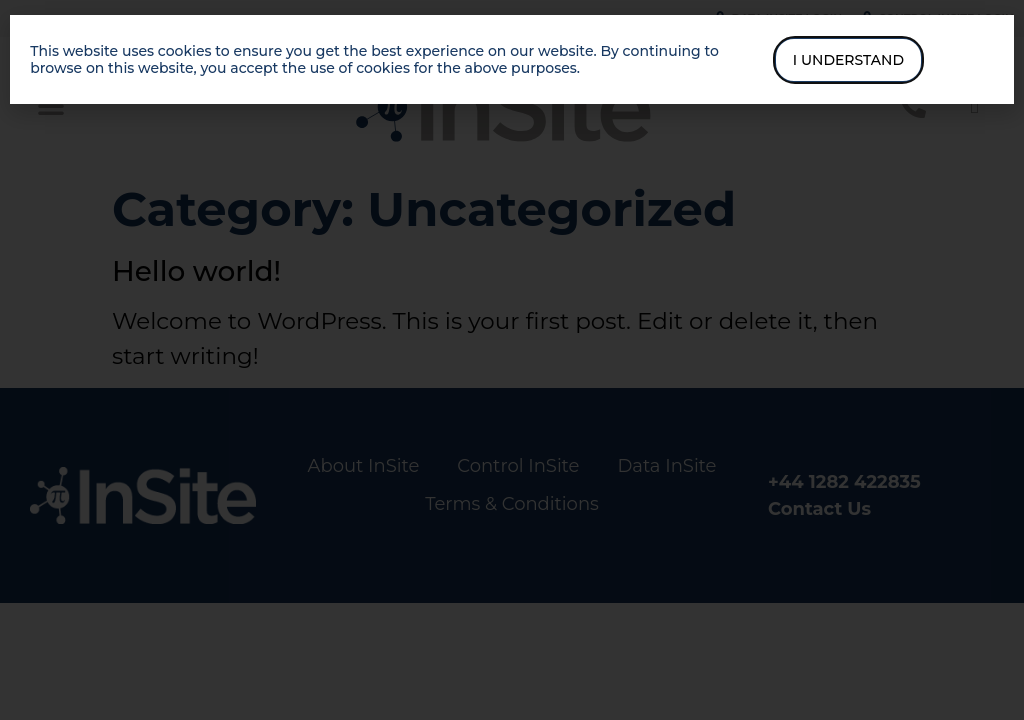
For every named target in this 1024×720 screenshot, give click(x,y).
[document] (512, 360)
